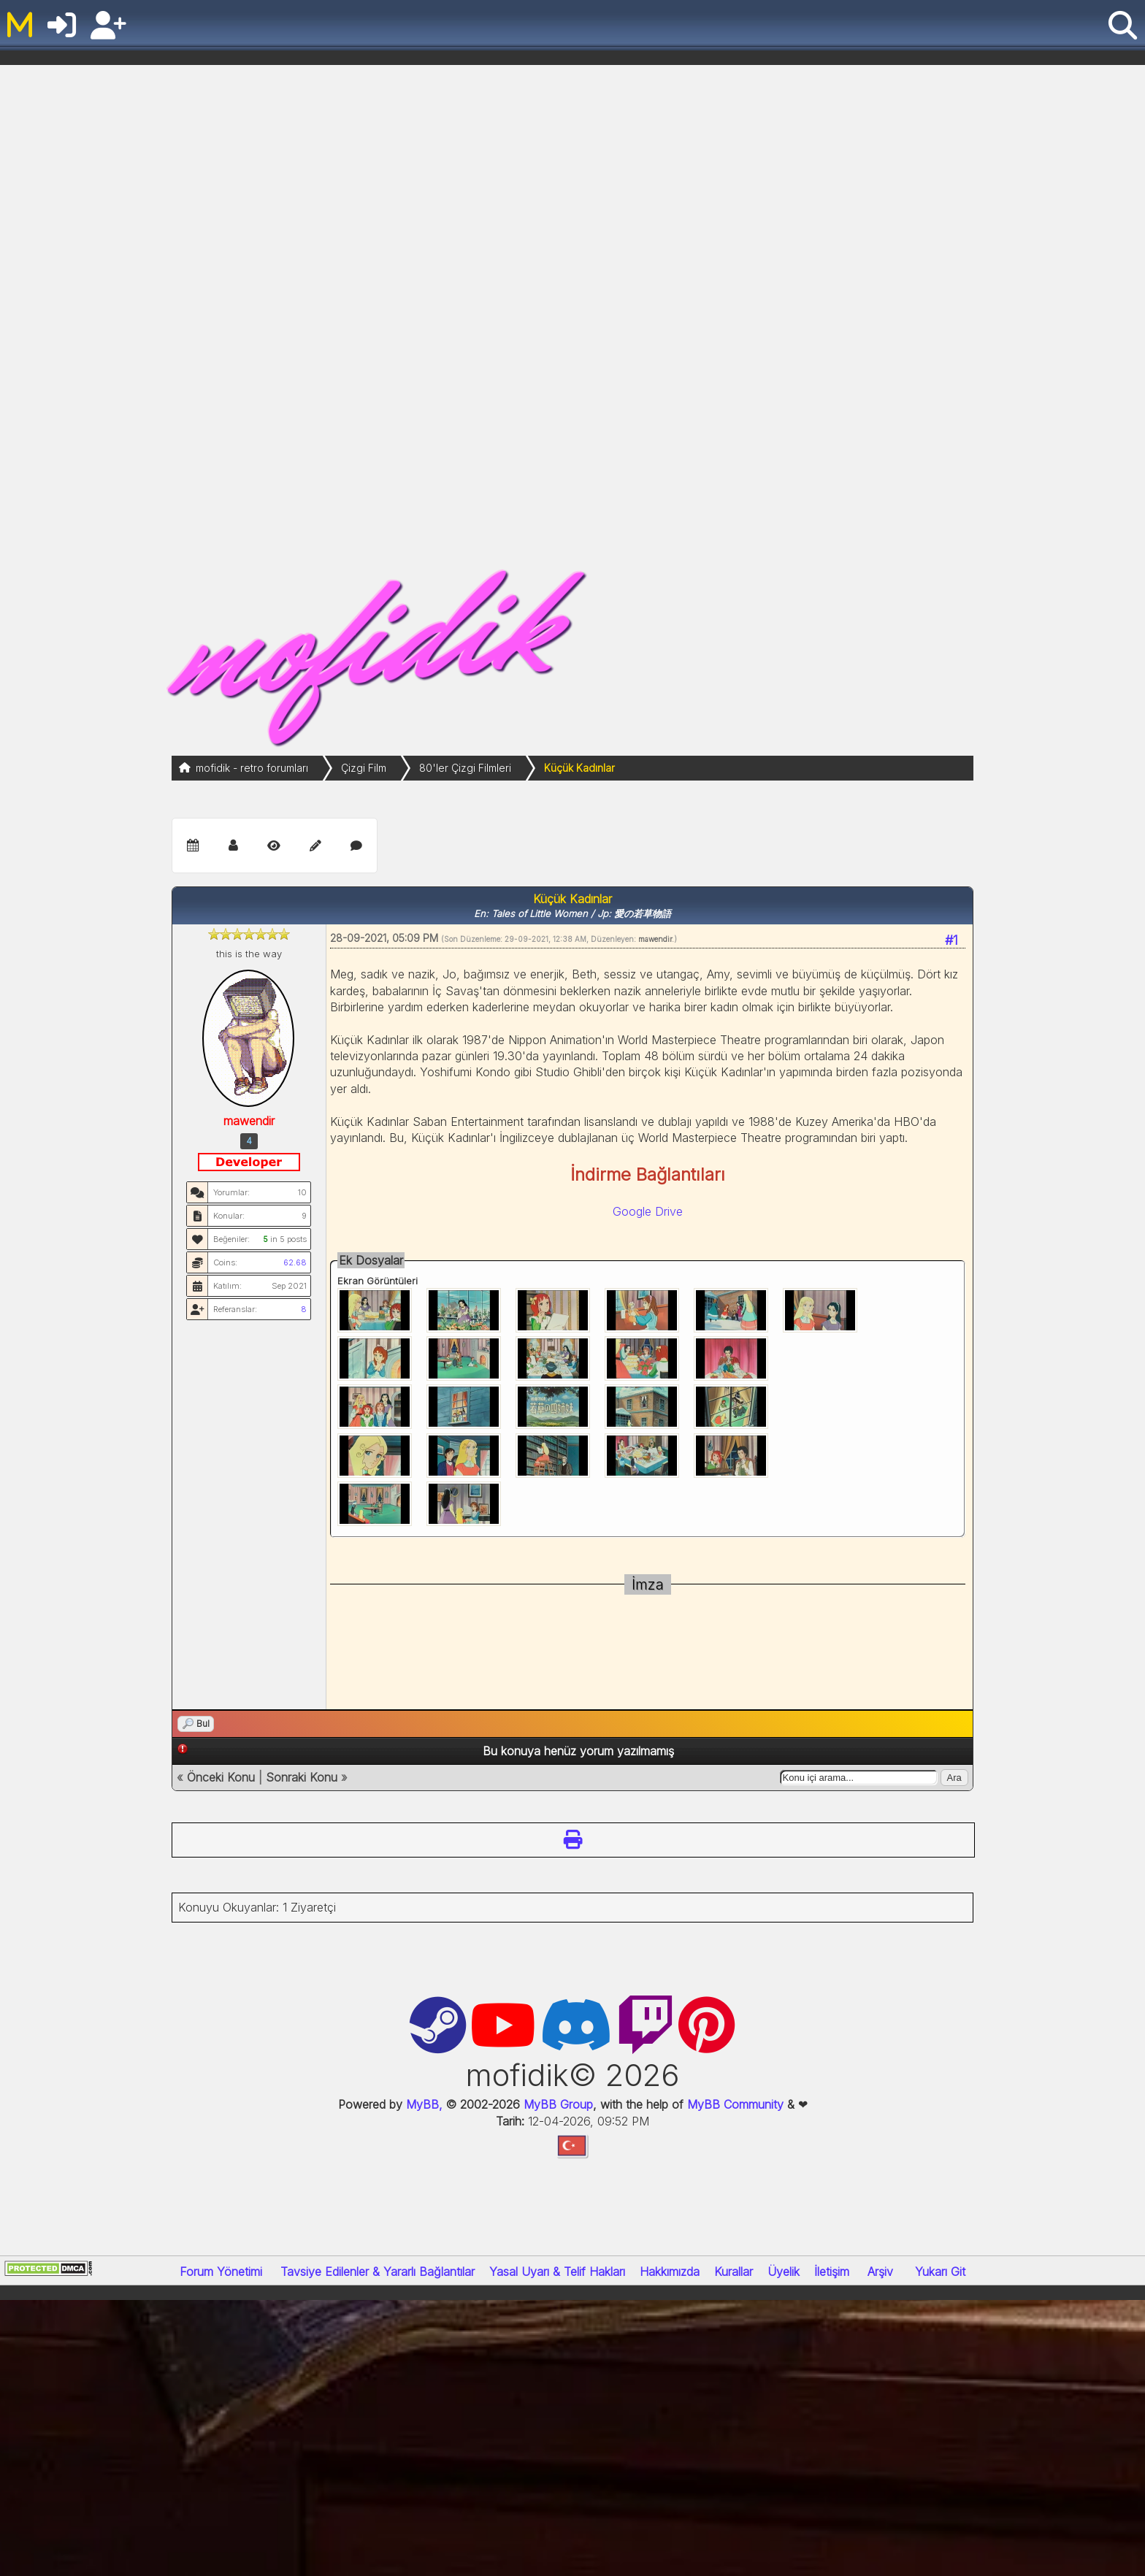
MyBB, (424, 2104)
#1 (951, 940)
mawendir (655, 939)
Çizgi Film (363, 768)
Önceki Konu (221, 1777)
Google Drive (648, 1211)
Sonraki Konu (301, 1777)
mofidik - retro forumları (252, 768)
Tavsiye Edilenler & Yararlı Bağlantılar (377, 2271)
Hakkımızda (670, 2271)
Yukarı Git (940, 2271)
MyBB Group (556, 2104)
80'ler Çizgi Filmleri (465, 768)
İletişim (831, 2271)
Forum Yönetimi (221, 2271)
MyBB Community (735, 2104)
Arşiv (880, 2271)
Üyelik (783, 2271)
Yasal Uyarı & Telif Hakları (557, 2271)
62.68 (295, 1262)
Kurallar (733, 2271)
